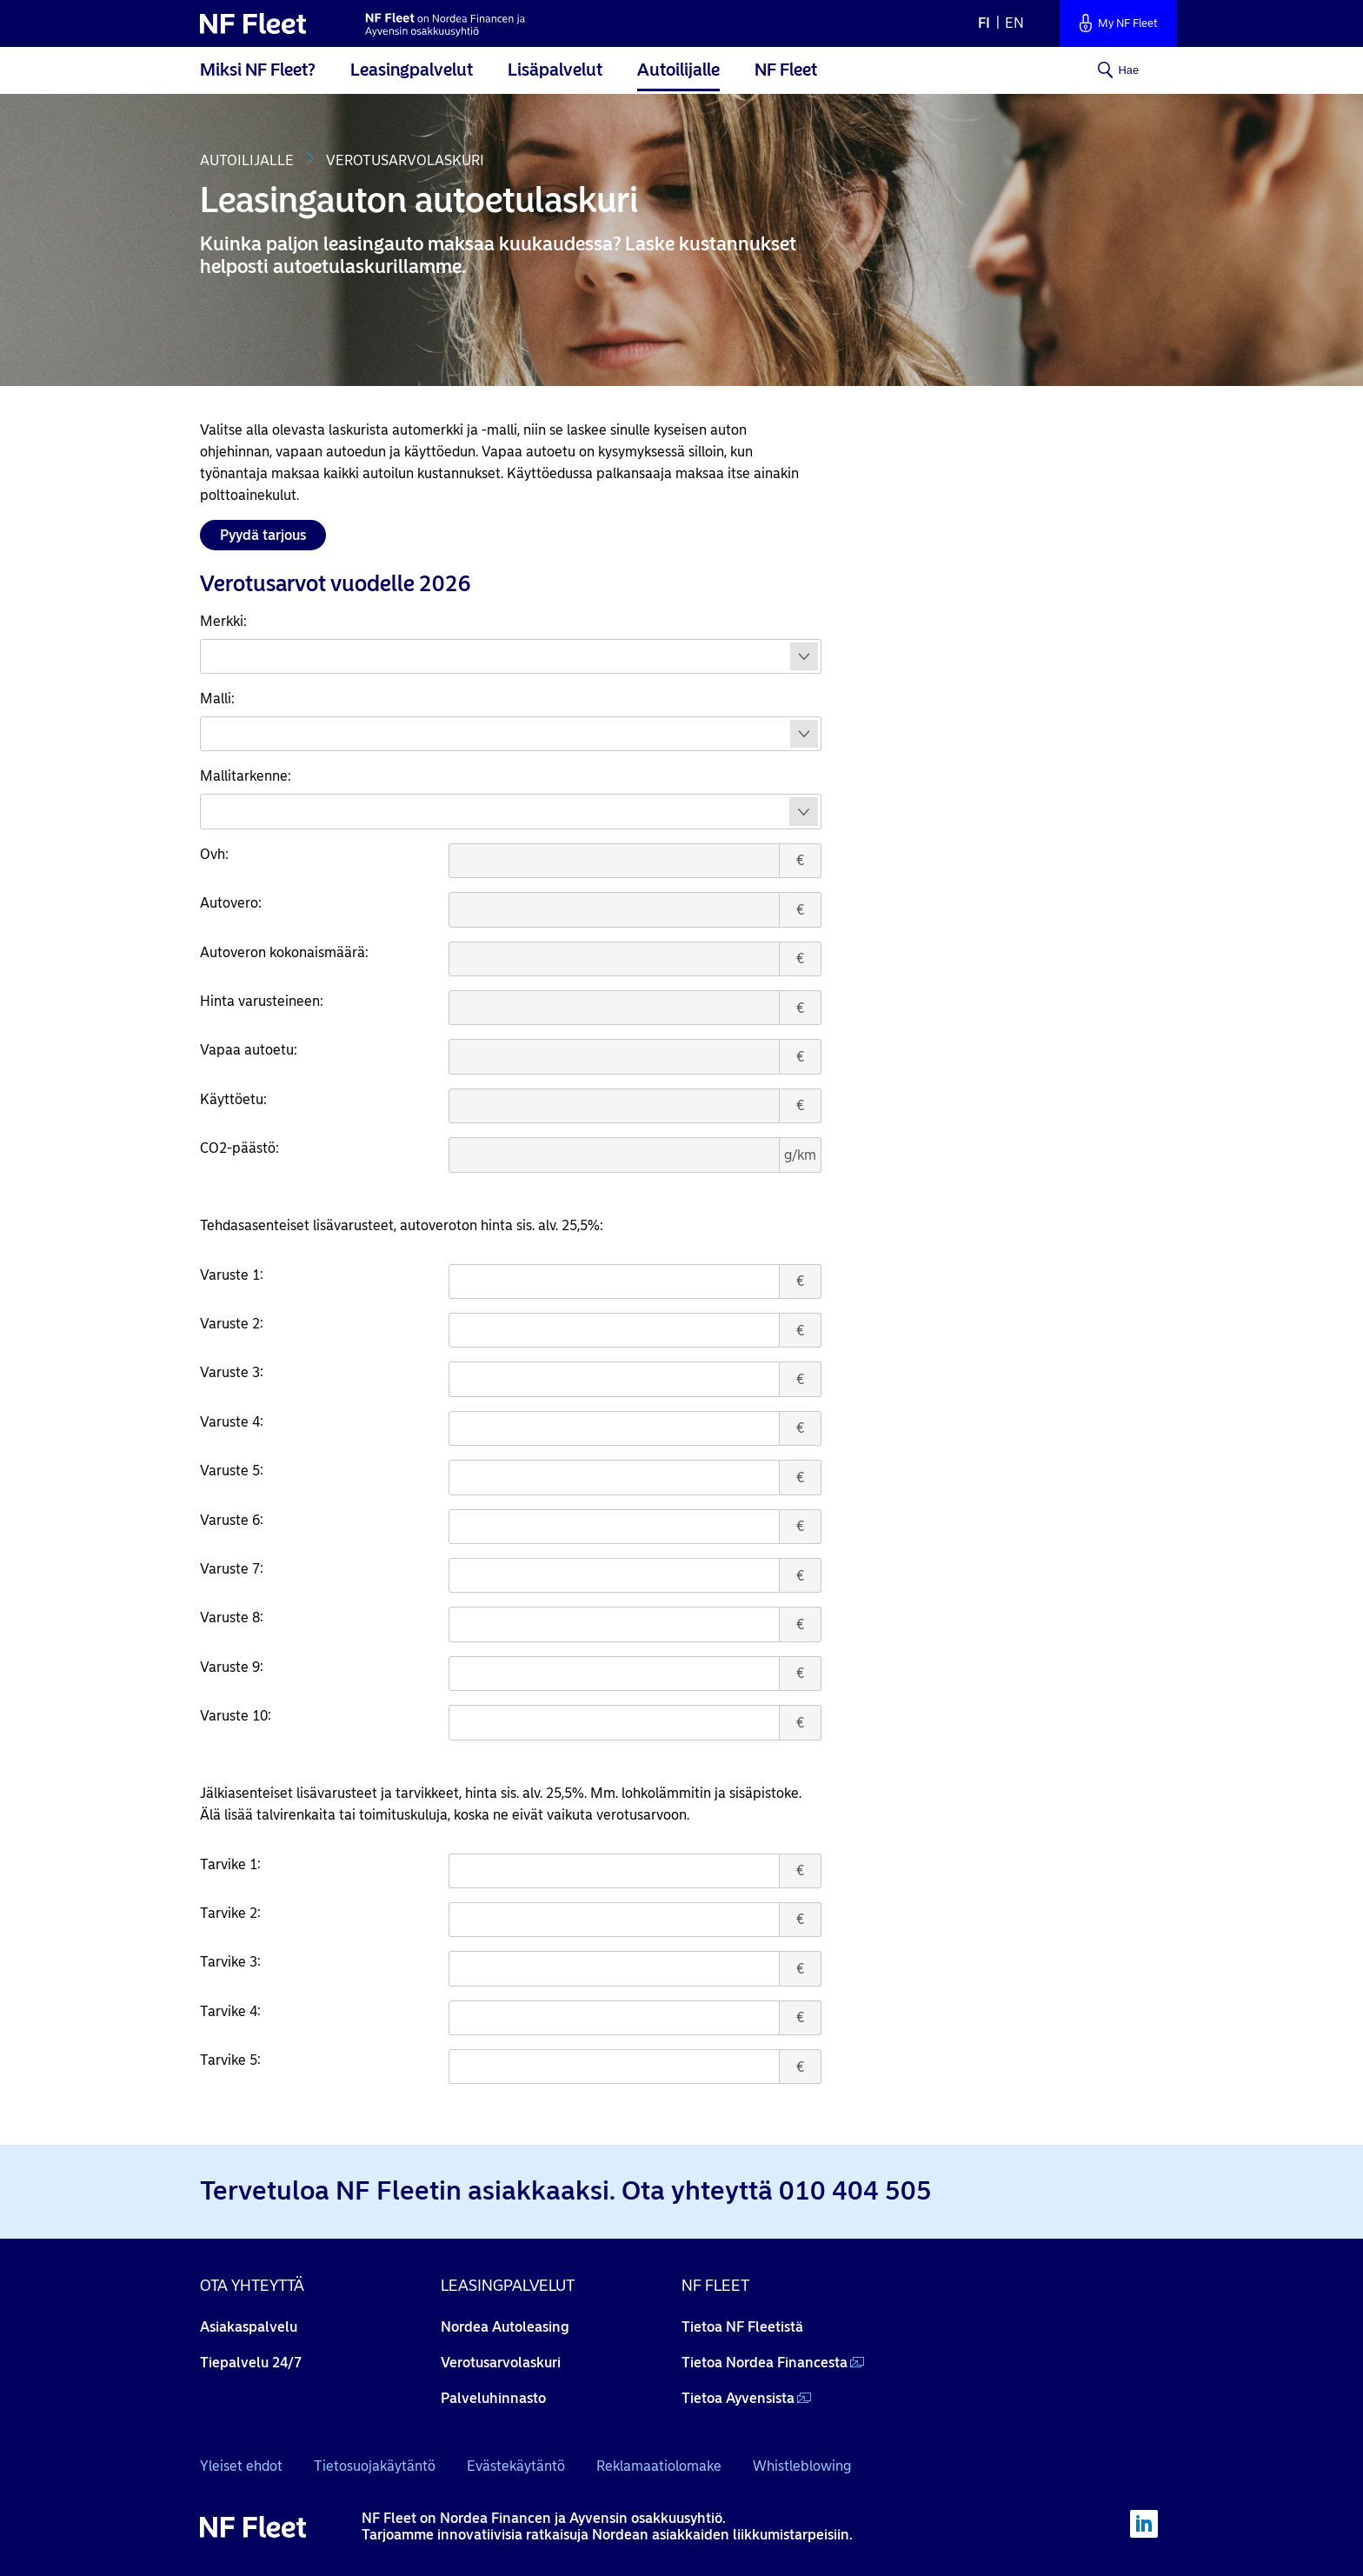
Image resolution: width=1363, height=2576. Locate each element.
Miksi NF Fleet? (258, 69)
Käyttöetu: (233, 1099)
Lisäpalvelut (555, 69)
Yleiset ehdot (241, 2466)
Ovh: (214, 854)
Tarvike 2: (230, 1913)
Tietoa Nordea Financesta (765, 2362)
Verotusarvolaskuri (501, 2362)
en (1014, 23)
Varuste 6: (231, 1520)
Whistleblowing (802, 2466)
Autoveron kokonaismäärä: (284, 952)
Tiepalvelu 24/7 (251, 2362)
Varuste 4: (231, 1422)
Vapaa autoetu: (248, 1050)
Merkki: (223, 621)
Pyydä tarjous (263, 535)
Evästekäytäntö (516, 2466)
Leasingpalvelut (411, 69)
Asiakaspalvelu (248, 2327)
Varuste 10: (235, 1715)
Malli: (217, 698)
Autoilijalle (678, 69)
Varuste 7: (231, 1569)
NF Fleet (786, 69)
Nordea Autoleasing (505, 2327)
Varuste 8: (231, 1617)
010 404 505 (855, 2190)
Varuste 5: (231, 1470)
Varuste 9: (231, 1667)
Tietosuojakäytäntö (374, 2466)
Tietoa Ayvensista (738, 2398)
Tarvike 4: (230, 2011)
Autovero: (231, 903)
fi (984, 23)
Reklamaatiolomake (658, 2466)
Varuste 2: (231, 1323)
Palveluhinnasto (493, 2398)
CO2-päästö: (239, 1148)
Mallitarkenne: (245, 776)
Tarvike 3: (230, 1962)
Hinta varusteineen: (261, 1001)
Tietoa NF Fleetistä (742, 2327)
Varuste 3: (231, 1372)
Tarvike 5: (230, 2060)
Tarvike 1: (230, 1864)
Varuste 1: (231, 1275)
